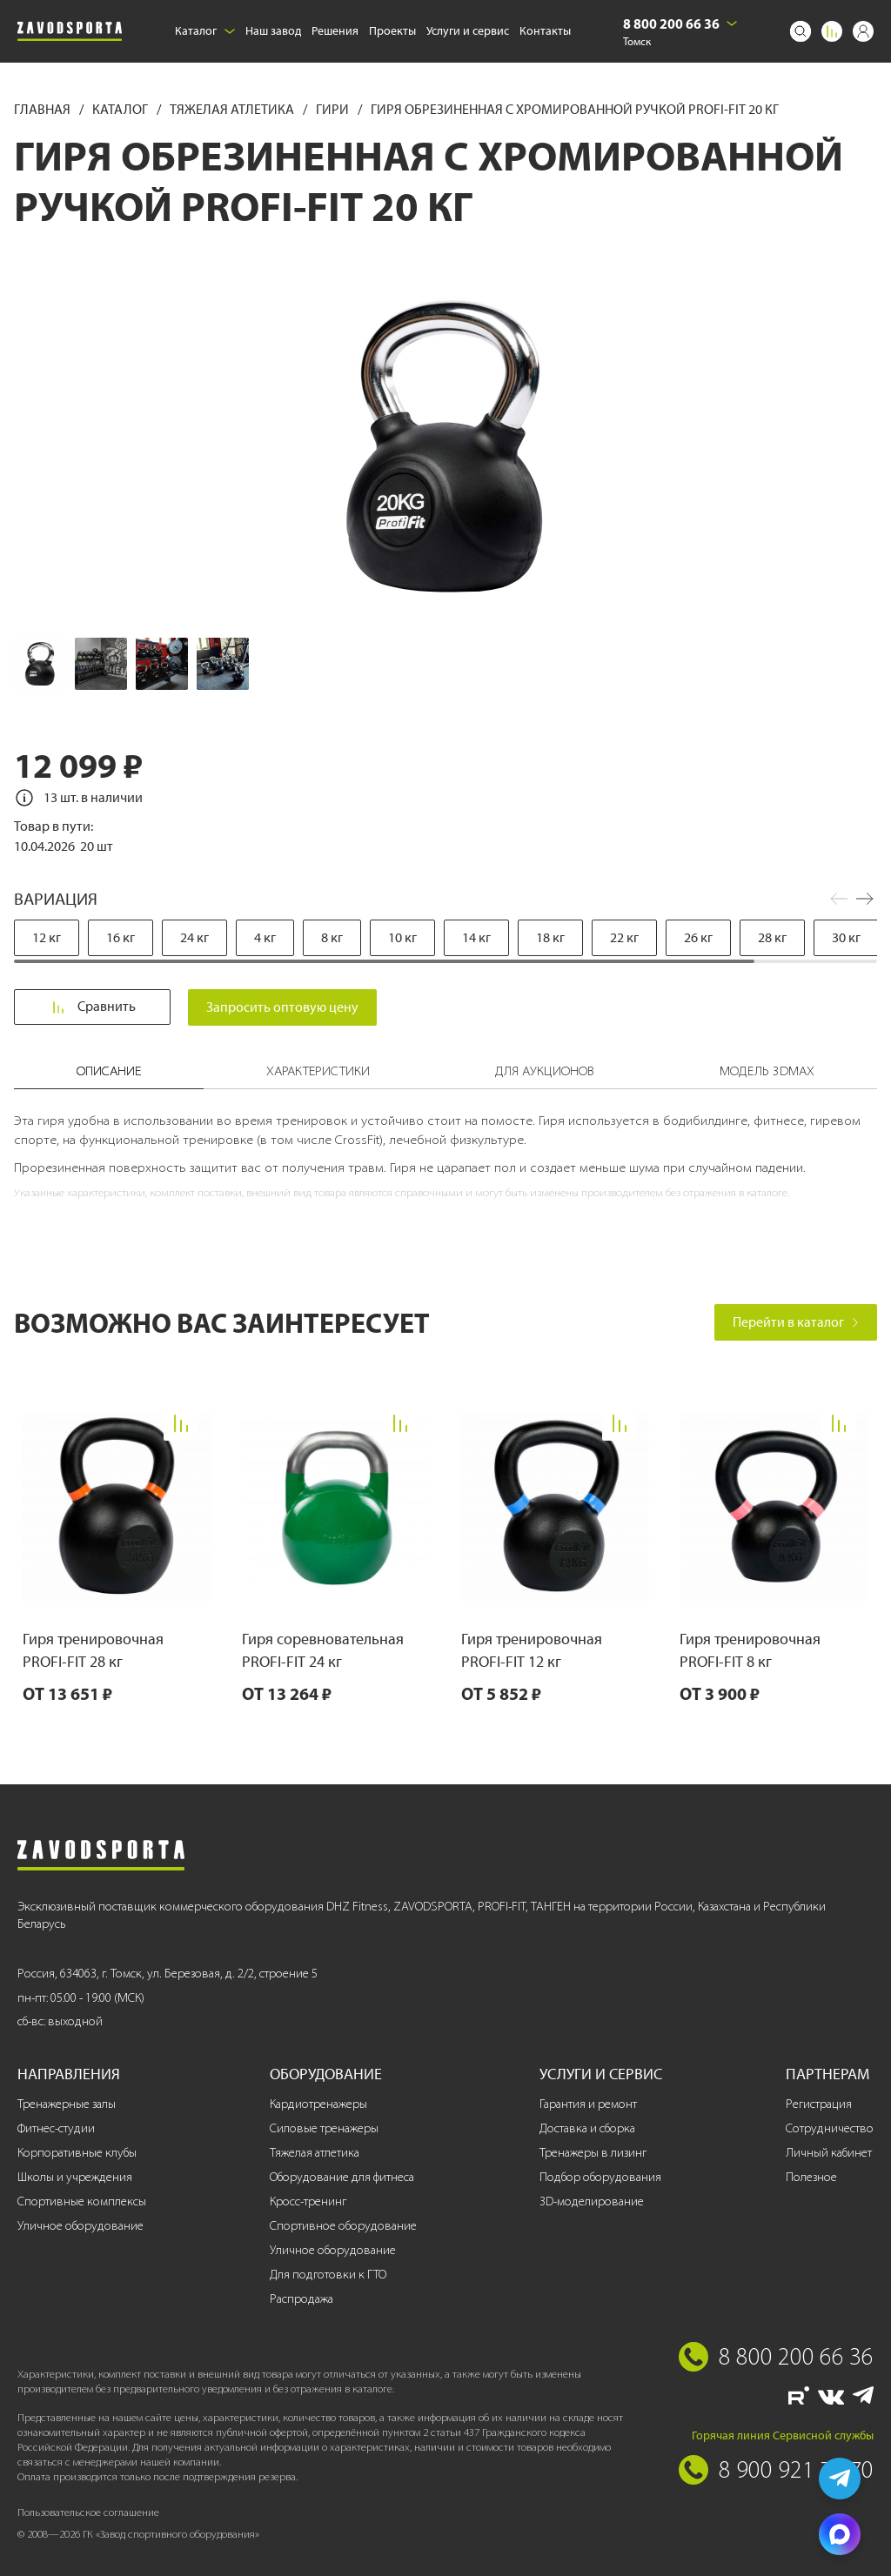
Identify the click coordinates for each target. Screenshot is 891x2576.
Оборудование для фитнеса (342, 2177)
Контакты (545, 30)
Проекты (392, 30)
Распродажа (301, 2298)
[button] (865, 899)
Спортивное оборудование (343, 2225)
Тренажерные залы (66, 2104)
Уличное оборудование (80, 2225)
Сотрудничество (830, 2128)
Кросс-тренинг (308, 2201)
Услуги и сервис (467, 30)
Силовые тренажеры (324, 2128)
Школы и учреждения (74, 2177)
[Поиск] (800, 31)
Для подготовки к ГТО (328, 2274)
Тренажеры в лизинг (592, 2152)
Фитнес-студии (56, 2128)
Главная (43, 109)
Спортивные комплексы (81, 2201)
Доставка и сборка (587, 2128)
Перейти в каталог (796, 1322)
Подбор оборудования (600, 2177)
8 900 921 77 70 (796, 2469)
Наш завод (273, 30)
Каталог (205, 30)
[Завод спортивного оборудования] (69, 31)
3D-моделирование (591, 2201)
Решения (335, 30)
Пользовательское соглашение (88, 2512)
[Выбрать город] (732, 23)
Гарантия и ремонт (588, 2104)
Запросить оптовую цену (285, 1007)
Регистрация (819, 2104)
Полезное (811, 2177)
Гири (334, 109)
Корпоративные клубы (77, 2152)
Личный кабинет (829, 2152)
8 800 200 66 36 (671, 23)
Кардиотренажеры (318, 2104)
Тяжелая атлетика (233, 109)
